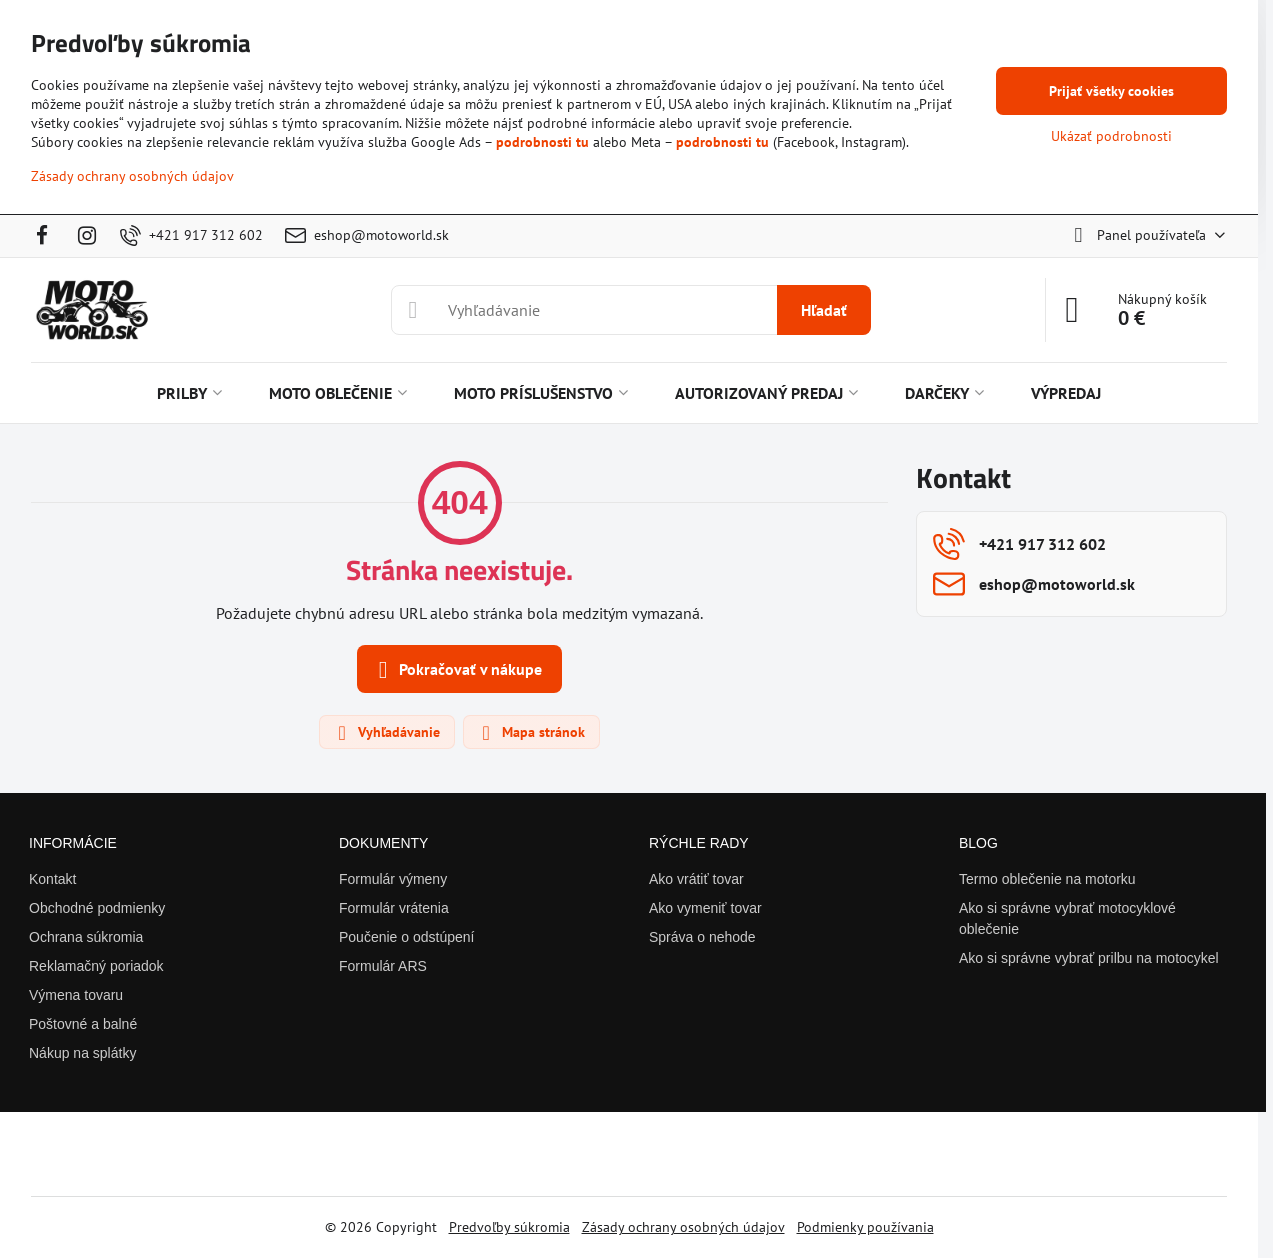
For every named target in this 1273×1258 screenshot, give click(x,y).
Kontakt (52, 879)
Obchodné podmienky (97, 908)
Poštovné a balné (83, 1024)
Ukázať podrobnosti (1111, 136)
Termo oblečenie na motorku (1047, 879)
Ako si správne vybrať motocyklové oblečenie (1067, 918)
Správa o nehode (702, 937)
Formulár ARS (383, 966)
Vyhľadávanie (386, 733)
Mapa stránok (530, 733)
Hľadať (824, 310)
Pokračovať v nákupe (456, 670)
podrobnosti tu (542, 142)
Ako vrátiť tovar (696, 879)
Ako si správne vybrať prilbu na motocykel (1089, 958)
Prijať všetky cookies (1111, 91)
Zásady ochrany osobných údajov (683, 1227)
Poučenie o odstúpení (406, 937)
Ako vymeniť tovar (705, 908)
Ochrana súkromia (86, 937)
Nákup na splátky (82, 1053)
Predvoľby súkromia (509, 1227)
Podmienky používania (865, 1227)
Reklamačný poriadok (96, 966)
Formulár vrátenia (394, 908)
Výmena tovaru (76, 995)
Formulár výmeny (393, 879)
